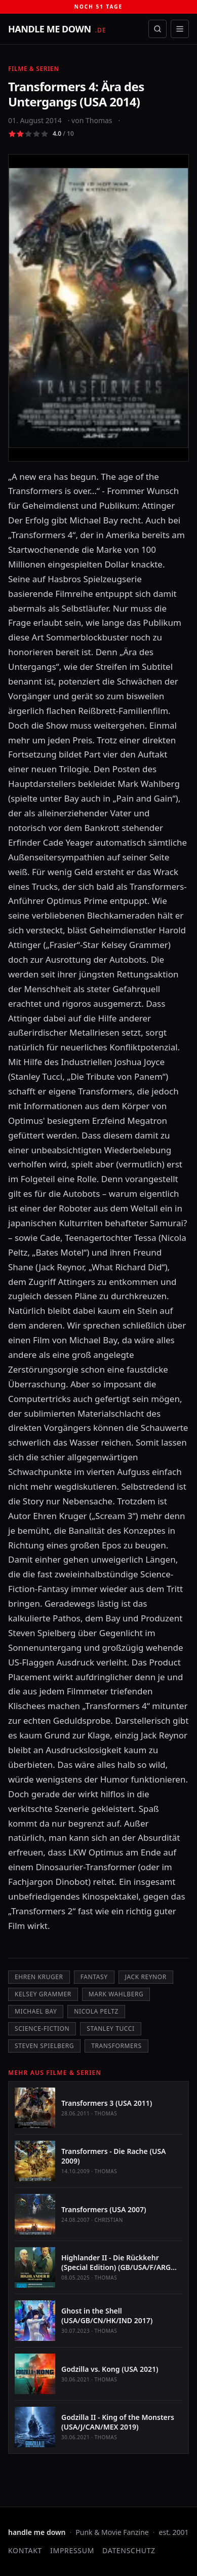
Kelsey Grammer (43, 1994)
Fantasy (94, 1977)
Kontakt (25, 2550)
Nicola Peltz (96, 2011)
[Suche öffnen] (157, 29)
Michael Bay (36, 2011)
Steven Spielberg (44, 2045)
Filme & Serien (33, 68)
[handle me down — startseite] (57, 29)
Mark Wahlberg (116, 1994)
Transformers (116, 2045)
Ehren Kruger (39, 1977)
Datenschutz (128, 2550)
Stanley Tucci (110, 2028)
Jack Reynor (146, 1977)
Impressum (72, 2550)
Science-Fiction (42, 2028)
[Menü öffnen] (180, 29)
